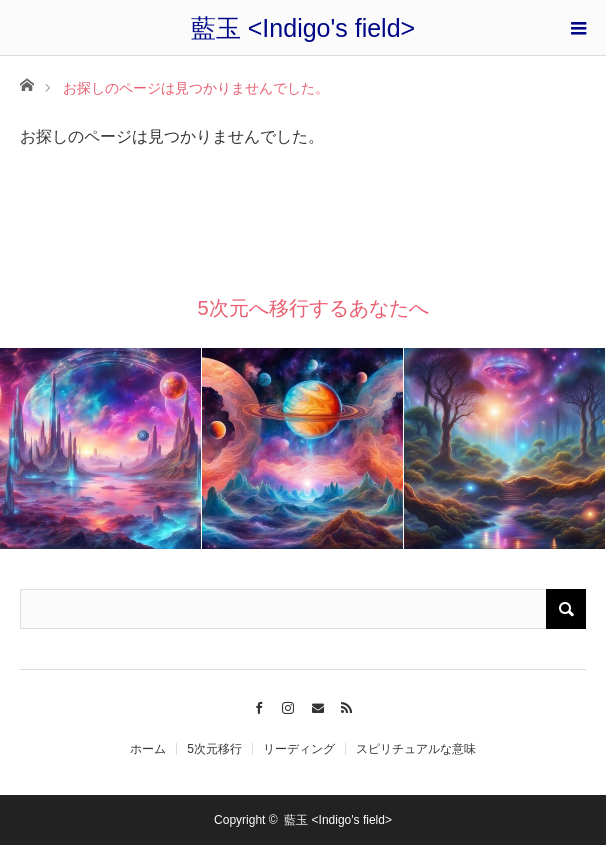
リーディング (299, 749)
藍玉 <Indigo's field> (303, 28)
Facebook (258, 705)
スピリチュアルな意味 (416, 749)
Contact (317, 705)
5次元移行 (214, 749)
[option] (101, 448)
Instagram (288, 705)
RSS (347, 705)
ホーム (148, 749)
